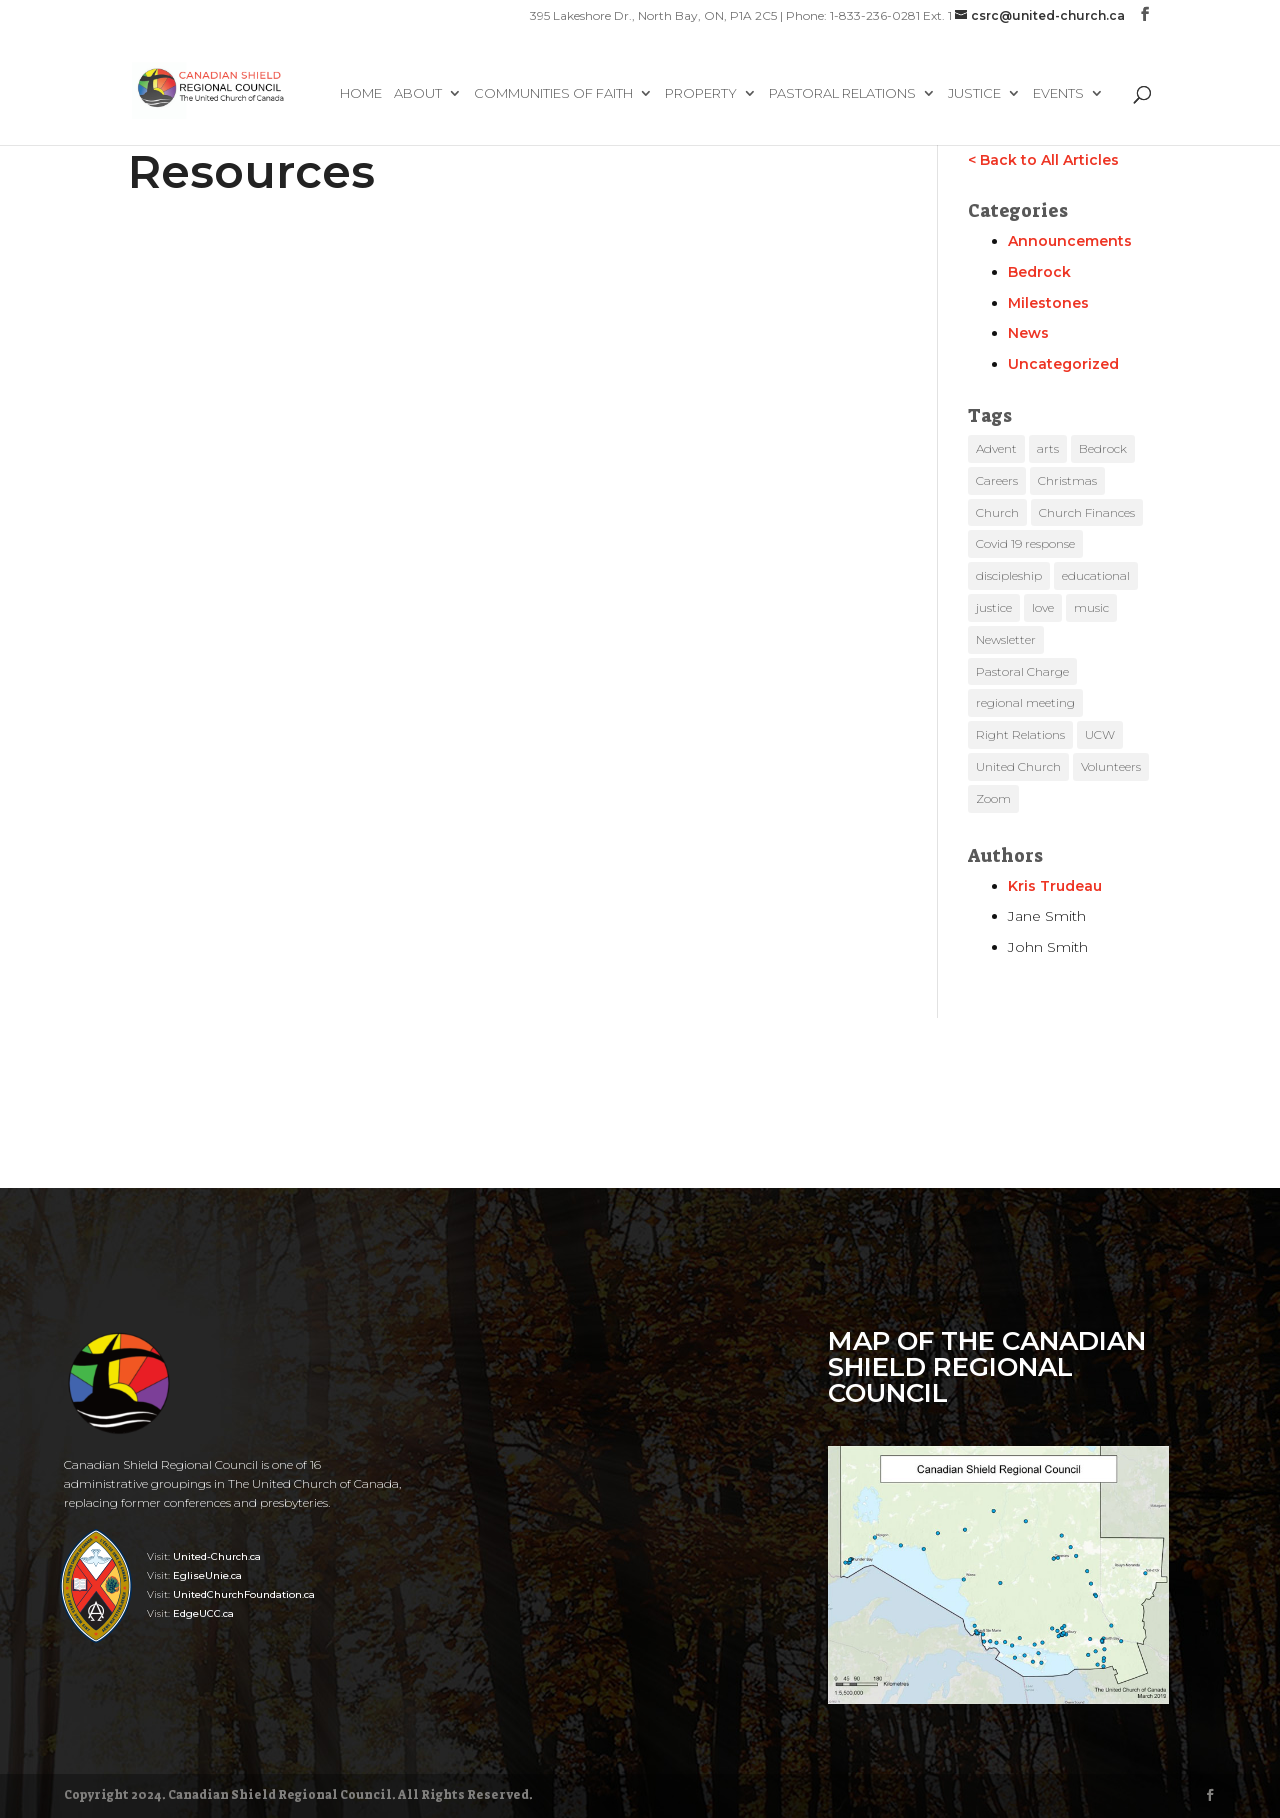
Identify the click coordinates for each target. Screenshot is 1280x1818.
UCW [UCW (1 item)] (1100, 734)
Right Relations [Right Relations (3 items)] (1020, 734)
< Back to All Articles (1043, 160)
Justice (974, 93)
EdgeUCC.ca (203, 1613)
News (1028, 333)
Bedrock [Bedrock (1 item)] (1103, 448)
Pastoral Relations (842, 93)
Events (1058, 93)
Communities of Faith (553, 93)
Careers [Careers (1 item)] (997, 480)
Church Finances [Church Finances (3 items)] (1087, 512)
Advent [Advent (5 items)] (996, 448)
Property (701, 93)
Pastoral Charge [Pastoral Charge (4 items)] (1022, 671)
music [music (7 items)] (1091, 607)
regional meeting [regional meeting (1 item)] (1025, 702)
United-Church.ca (217, 1556)
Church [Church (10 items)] (997, 512)
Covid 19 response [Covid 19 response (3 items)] (1025, 543)
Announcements (1070, 241)
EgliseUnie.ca (207, 1575)
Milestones (1048, 303)
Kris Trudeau (1055, 886)
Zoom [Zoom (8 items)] (993, 798)
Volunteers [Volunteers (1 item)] (1111, 766)
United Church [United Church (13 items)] (1018, 766)
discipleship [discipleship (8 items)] (1009, 575)
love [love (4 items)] (1043, 607)
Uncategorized (1063, 364)
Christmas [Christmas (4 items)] (1067, 480)
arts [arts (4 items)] (1048, 448)
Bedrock (1039, 272)
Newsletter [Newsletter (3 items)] (1006, 639)
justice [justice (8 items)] (994, 607)
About (418, 93)
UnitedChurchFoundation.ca (244, 1594)
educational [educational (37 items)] (1096, 575)
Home (361, 93)
